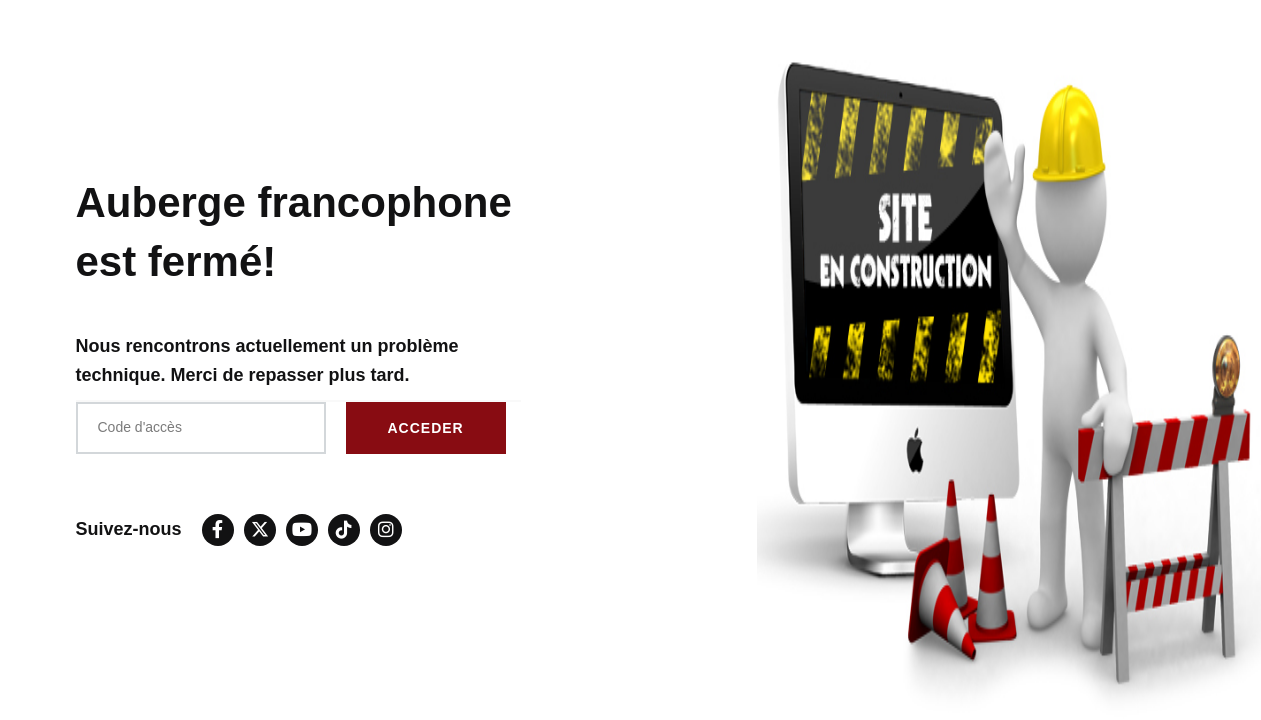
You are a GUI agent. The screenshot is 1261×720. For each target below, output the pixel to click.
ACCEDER (426, 428)
